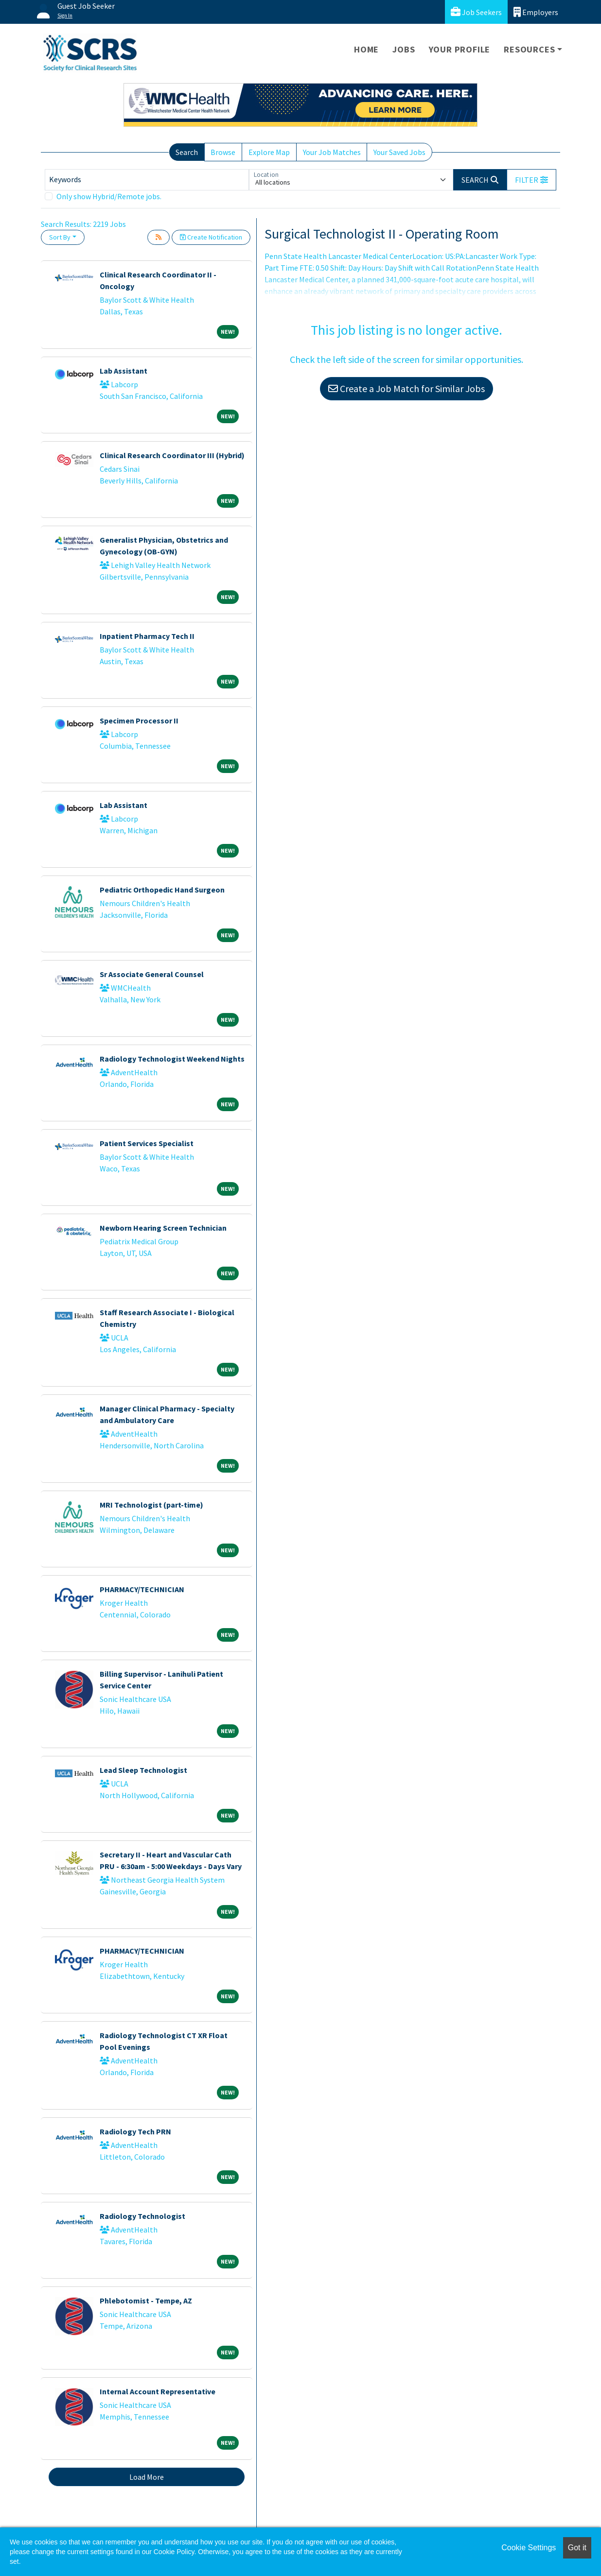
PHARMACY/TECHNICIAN (142, 1589)
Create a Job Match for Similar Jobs (406, 388)
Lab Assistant (123, 371)
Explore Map (269, 152)
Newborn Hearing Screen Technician (163, 1228)
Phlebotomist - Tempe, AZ (146, 2300)
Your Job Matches (332, 152)
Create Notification (211, 237)
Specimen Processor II (139, 720)
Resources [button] (529, 49)
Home (366, 49)
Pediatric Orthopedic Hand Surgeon (162, 889)
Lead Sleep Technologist (143, 1770)
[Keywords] (147, 179)
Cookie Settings (528, 2547)
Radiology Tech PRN (135, 2131)
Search (187, 152)
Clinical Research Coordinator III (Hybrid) (172, 455)
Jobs (403, 49)
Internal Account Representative (157, 2391)
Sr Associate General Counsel (152, 974)
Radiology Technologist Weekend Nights (172, 1059)
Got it (577, 2547)
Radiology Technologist (142, 2216)
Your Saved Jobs (399, 152)
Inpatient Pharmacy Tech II (147, 636)
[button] (531, 179)
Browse (223, 152)
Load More (146, 2477)
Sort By (60, 237)
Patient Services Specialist (147, 1143)
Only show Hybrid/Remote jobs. (108, 196)
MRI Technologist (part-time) (151, 1505)
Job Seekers (476, 12)
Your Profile (460, 49)
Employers (535, 12)
